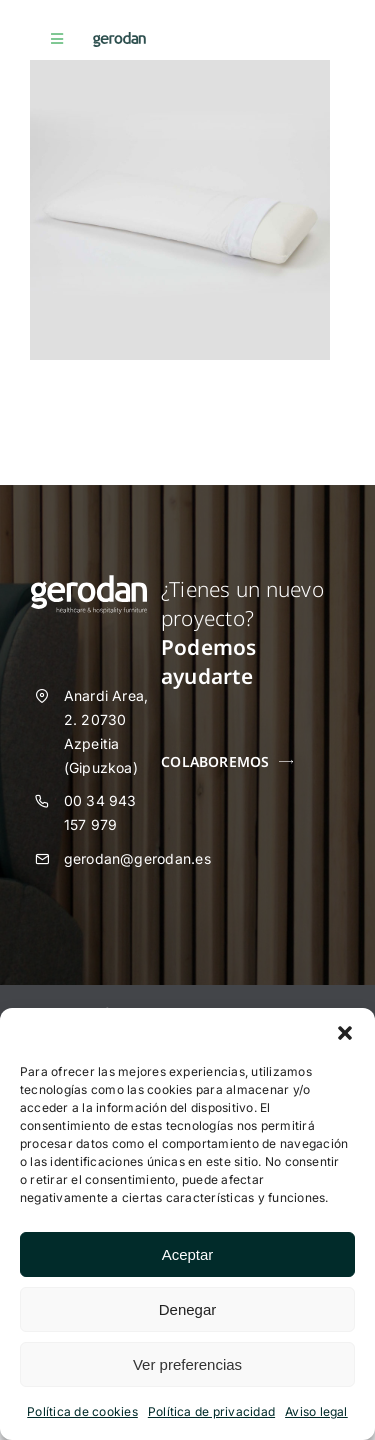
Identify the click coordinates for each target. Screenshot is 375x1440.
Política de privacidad (211, 1411)
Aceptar (188, 1254)
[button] (345, 1033)
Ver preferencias (187, 1364)
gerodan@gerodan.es (137, 858)
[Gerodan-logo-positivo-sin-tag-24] (119, 40)
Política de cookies (82, 1411)
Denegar (188, 1309)
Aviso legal (316, 1411)
